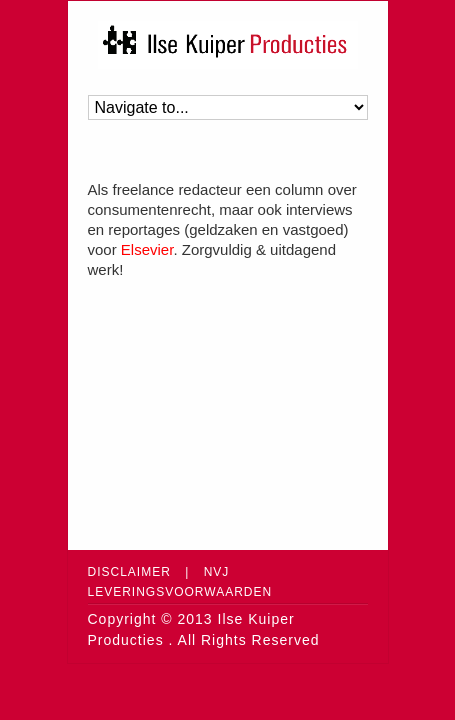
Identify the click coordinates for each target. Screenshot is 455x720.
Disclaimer (129, 572)
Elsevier (147, 249)
